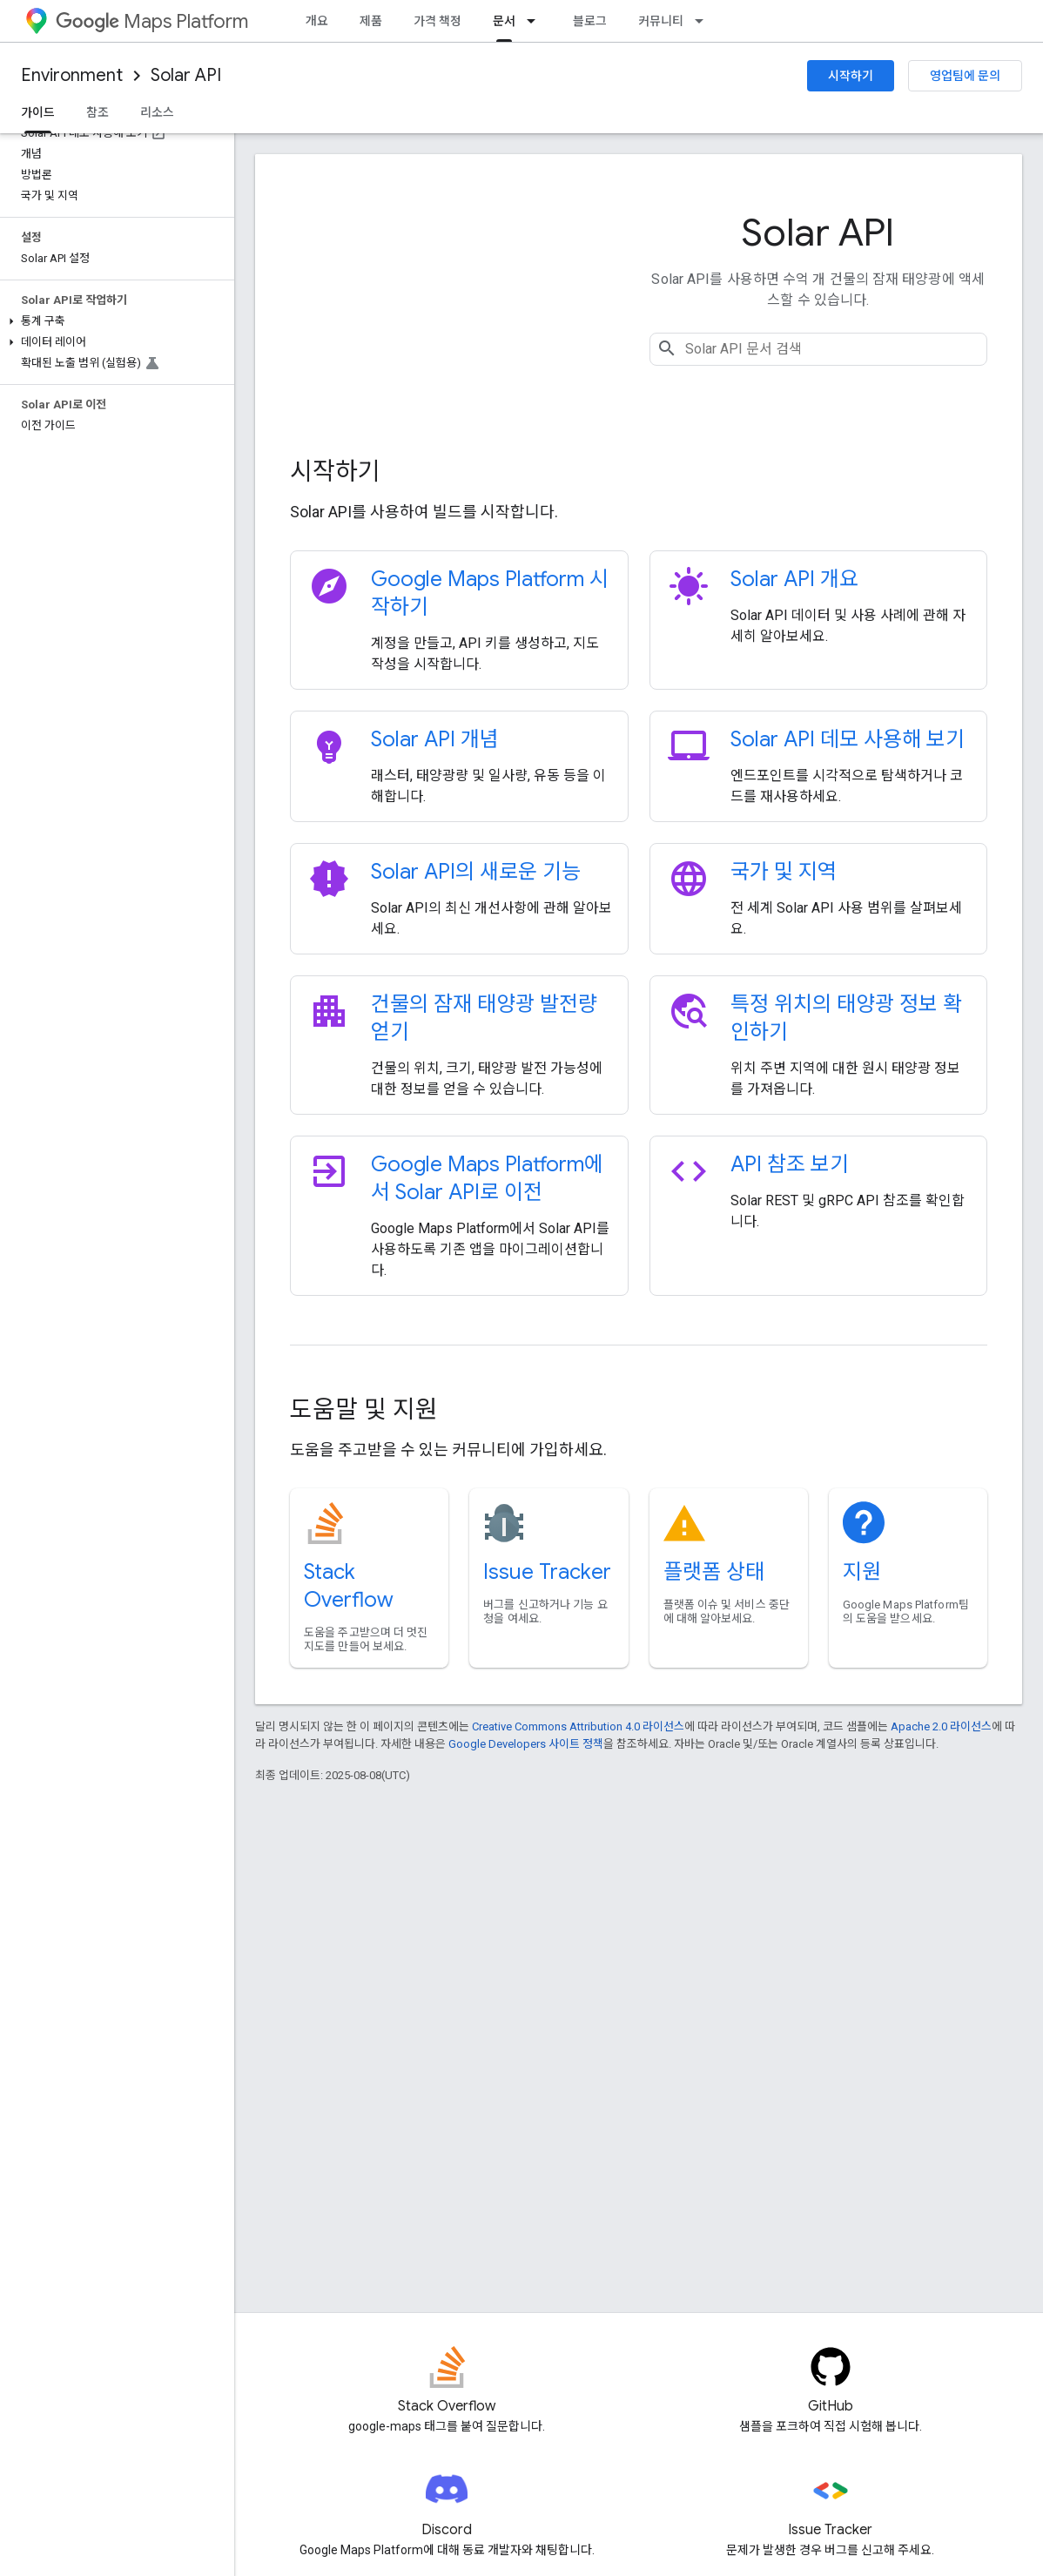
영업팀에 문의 (965, 76)
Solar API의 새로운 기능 (476, 872)
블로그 (590, 21)
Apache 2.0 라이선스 (941, 1726)
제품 (371, 21)
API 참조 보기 (789, 1164)
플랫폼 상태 (713, 1572)
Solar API (186, 75)
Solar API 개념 (435, 739)
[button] (113, 321)
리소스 (157, 112)
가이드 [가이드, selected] (38, 112)
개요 (317, 21)
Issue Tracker (547, 1572)
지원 (862, 1572)
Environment (72, 75)
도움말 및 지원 (364, 1409)
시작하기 (850, 76)
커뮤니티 (660, 21)
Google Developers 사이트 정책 (525, 1743)
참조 (97, 112)
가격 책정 (437, 21)
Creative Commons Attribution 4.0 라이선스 (578, 1726)
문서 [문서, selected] (504, 21)
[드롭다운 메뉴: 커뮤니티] (704, 21)
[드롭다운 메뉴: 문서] (536, 21)
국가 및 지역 (783, 872)
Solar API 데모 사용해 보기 (847, 739)
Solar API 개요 (794, 579)
